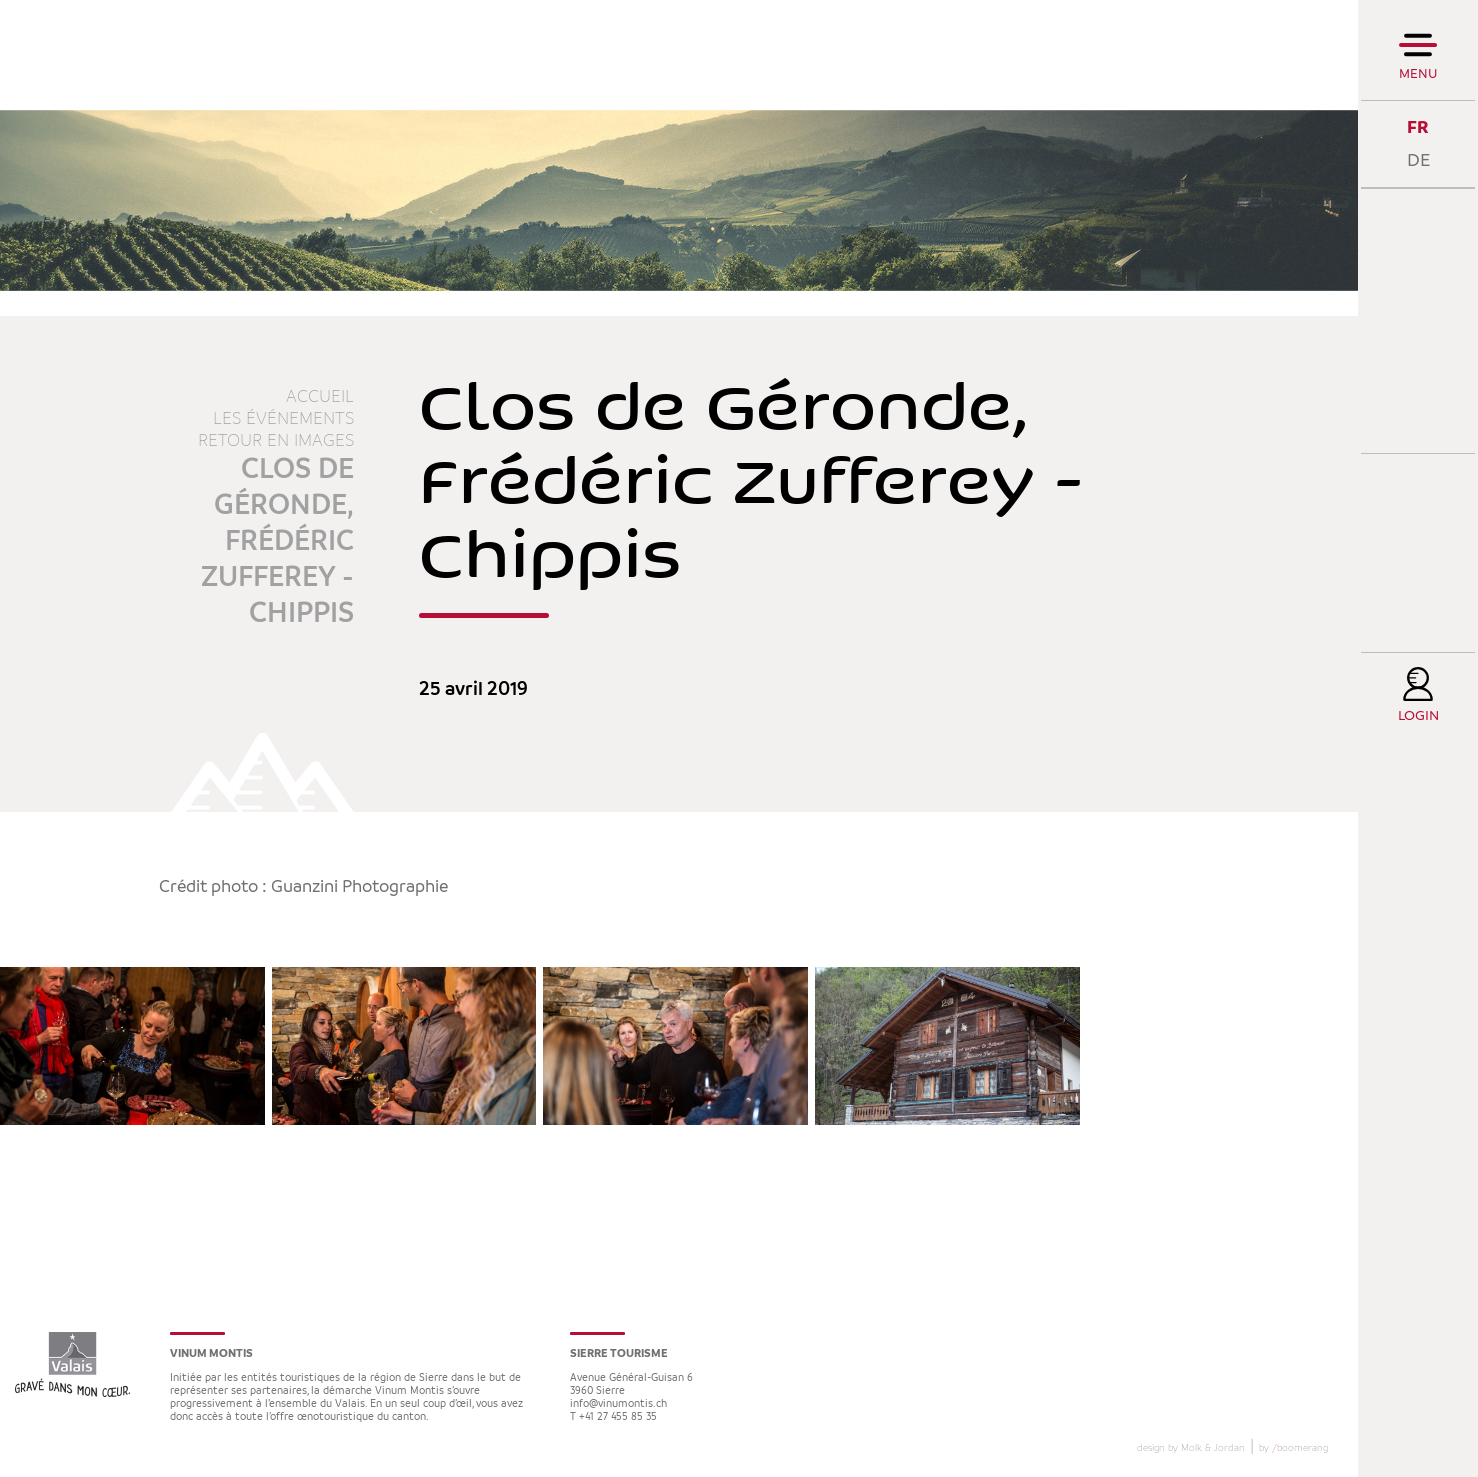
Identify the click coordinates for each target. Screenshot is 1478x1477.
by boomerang (1293, 1448)
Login (1418, 716)
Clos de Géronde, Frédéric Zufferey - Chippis (277, 542)
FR (1418, 127)
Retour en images (276, 441)
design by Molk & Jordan (1191, 1448)
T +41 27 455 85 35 (613, 1417)
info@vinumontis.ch (618, 1404)
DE (1418, 160)
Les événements (283, 419)
